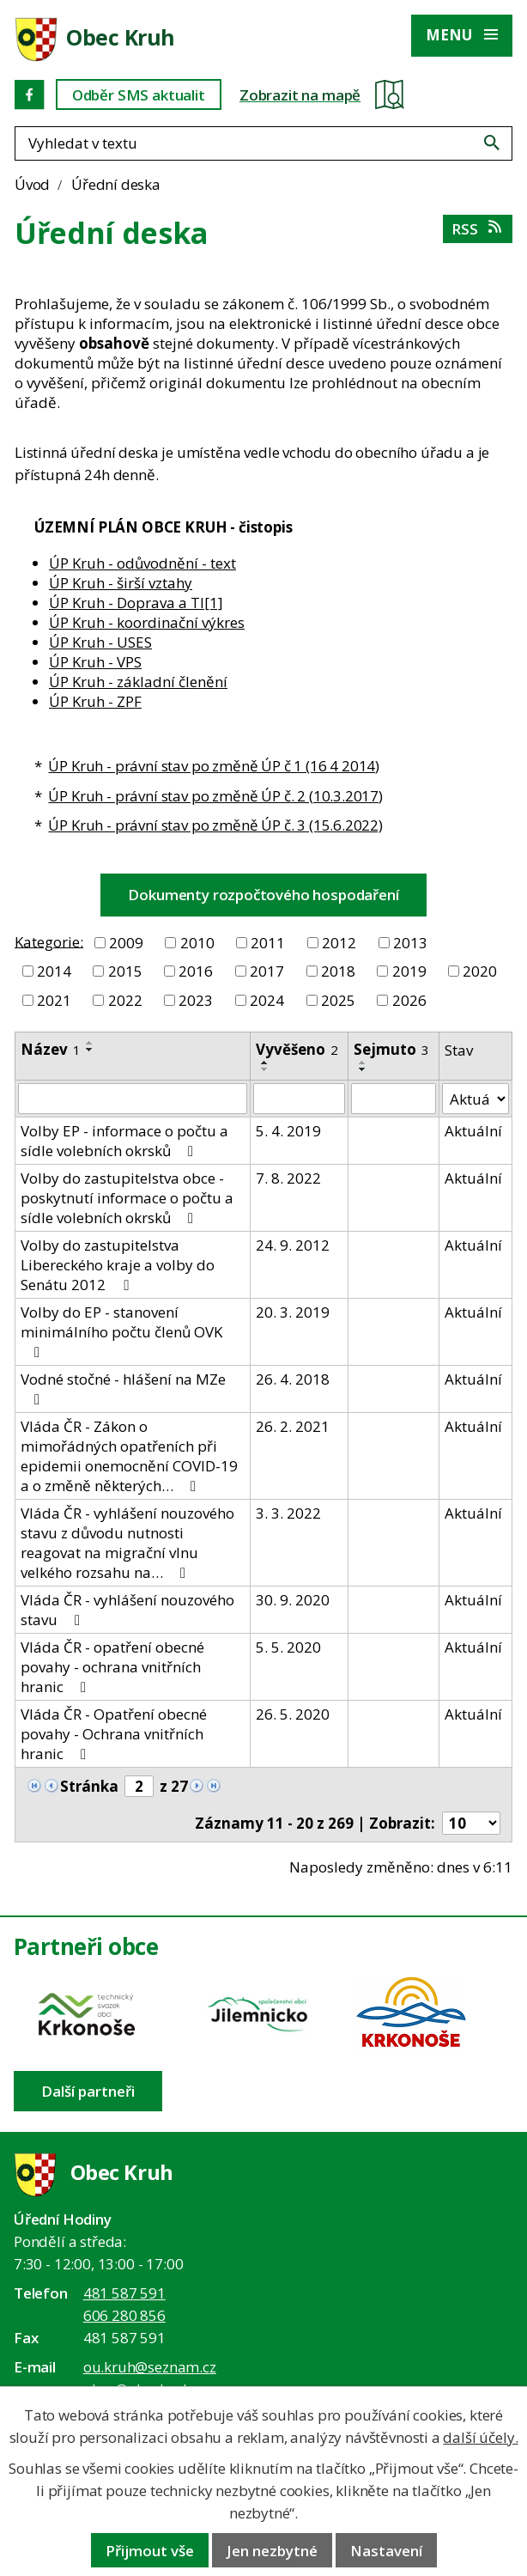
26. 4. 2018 (293, 1379)
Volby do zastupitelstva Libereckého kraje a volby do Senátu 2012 (118, 1264)
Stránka (89, 1786)
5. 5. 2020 (288, 1647)
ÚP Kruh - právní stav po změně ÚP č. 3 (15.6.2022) (215, 825)
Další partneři (88, 2091)
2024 (267, 1000)
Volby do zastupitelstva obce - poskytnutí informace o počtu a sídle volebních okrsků (127, 1197)
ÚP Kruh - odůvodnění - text (142, 563)
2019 (409, 971)
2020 (480, 971)
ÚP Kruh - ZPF (95, 701)
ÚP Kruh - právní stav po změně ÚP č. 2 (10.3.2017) (215, 796)
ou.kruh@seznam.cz (149, 2367)
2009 (126, 943)
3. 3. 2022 (288, 1513)
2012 (339, 943)
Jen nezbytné (272, 2551)
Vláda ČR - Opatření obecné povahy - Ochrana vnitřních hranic (114, 1733)
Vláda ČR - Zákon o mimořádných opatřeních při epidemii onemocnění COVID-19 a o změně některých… (129, 1455)
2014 (54, 971)
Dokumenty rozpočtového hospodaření (263, 894)
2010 (197, 943)
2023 (196, 1000)
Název (51, 1049)
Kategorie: (49, 941)
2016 (196, 971)
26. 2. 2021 (293, 1426)
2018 (338, 971)
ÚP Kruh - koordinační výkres (147, 622)
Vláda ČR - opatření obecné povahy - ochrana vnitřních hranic (112, 1666)
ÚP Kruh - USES (100, 642)
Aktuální (473, 1131)
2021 (54, 1000)
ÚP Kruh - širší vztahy (120, 583)
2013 (410, 943)
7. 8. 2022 (288, 1178)
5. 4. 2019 (288, 1131)
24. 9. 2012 (293, 1245)
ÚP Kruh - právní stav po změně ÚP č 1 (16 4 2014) (213, 766)
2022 (125, 1000)
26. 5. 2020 (293, 1714)
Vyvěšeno (297, 1049)
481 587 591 (124, 2293)
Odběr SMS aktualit (138, 95)
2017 (267, 971)
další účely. (480, 2437)
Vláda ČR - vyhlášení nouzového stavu (127, 1609)
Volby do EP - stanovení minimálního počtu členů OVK (121, 1331)
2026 (409, 1000)
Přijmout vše (150, 2551)
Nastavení (386, 2551)
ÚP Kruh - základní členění (138, 681)
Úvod (32, 184)
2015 (125, 971)
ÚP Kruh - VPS (95, 662)
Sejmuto (391, 1049)
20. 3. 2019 (293, 1312)
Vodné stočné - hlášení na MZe (123, 1388)
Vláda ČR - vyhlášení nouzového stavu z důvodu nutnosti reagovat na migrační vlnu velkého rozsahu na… (127, 1542)
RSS (477, 229)
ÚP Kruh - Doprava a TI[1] (136, 602)
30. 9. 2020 (293, 1600)
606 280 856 (124, 2315)
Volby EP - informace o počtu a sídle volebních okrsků (124, 1140)
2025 (338, 1000)
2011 (268, 943)
